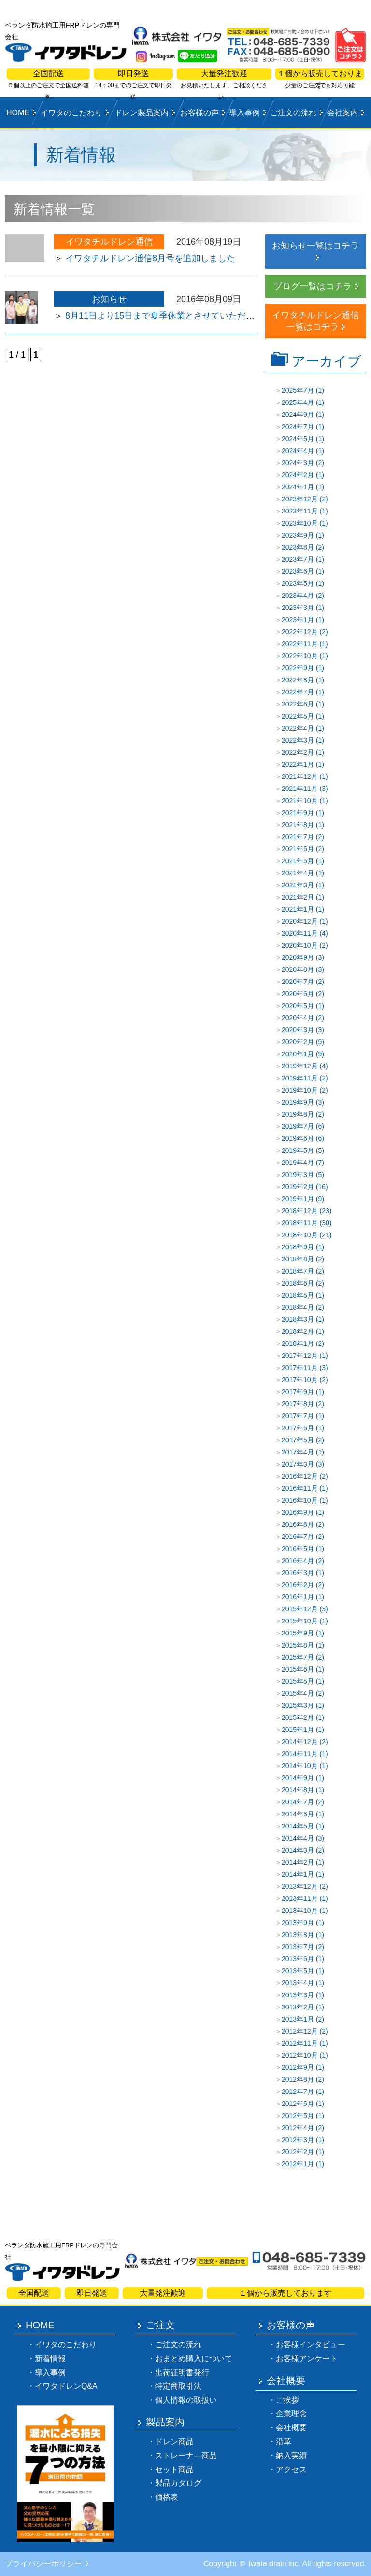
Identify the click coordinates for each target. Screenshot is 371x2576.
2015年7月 (298, 1657)
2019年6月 (298, 1138)
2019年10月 (300, 1090)
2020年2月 (298, 1042)
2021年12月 (300, 776)
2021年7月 (298, 837)
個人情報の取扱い (186, 2400)
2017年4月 (298, 1452)
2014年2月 (298, 1862)
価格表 (166, 2497)
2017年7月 (298, 1416)
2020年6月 (298, 993)
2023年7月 (298, 559)
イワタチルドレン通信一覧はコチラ (315, 321)
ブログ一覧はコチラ (312, 286)
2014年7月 (298, 1802)
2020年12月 (300, 921)
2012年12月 (300, 2031)
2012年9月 (298, 2067)
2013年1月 (298, 2019)
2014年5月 (298, 1826)
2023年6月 (298, 571)
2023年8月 (298, 547)
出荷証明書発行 (182, 2372)
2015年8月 (298, 1645)
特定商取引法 (178, 2386)
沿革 (283, 2442)
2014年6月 (298, 1814)
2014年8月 (298, 1790)
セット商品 (174, 2469)
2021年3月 (298, 885)
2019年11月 (300, 1078)
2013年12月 (300, 1886)
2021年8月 (298, 825)
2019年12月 (300, 1066)
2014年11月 (300, 1754)
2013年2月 (298, 2007)
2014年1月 (298, 1874)
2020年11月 (300, 933)
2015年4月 (298, 1693)
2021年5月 (298, 861)
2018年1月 (298, 1343)
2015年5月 (298, 1681)
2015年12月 (300, 1609)
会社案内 (342, 113)
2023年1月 (298, 619)
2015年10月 (300, 1621)
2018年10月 (300, 1235)
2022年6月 (298, 704)
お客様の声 (199, 113)
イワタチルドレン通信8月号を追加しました (150, 258)
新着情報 (50, 2358)
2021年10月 (300, 800)
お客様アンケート (307, 2358)
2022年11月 (300, 644)
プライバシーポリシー (43, 2564)
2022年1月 (298, 764)
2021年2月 (298, 897)
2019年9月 (298, 1102)
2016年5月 (298, 1548)
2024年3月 (298, 463)
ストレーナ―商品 (186, 2455)
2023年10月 (300, 523)
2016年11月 (300, 1488)
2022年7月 (298, 692)
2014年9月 (298, 1778)
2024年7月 (298, 426)
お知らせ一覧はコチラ (315, 245)
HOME (17, 113)
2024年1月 (298, 487)
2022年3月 (298, 740)
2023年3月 (298, 607)
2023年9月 (298, 535)
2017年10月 (300, 1380)
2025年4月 (298, 402)
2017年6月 (298, 1428)
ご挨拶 (287, 2400)
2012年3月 (298, 2140)
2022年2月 (298, 752)
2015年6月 (298, 1669)
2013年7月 (298, 1947)
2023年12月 (300, 499)
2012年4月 (298, 2128)
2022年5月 (298, 716)
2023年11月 (300, 511)
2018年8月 (298, 1259)
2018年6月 (298, 1283)
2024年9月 (298, 414)
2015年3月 (298, 1705)
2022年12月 (300, 632)
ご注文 (160, 2325)
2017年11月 (300, 1367)
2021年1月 (298, 909)
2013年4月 (298, 1983)
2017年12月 (300, 1355)
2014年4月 (298, 1838)
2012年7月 (298, 2091)
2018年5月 (298, 1295)
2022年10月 (300, 656)
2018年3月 (298, 1319)
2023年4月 (298, 595)
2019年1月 (298, 1199)
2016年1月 (298, 1597)
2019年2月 (298, 1187)
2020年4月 (298, 1018)
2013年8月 (298, 1935)
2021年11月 (300, 788)
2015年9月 (298, 1633)
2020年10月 (300, 945)
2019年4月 (298, 1162)
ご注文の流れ (293, 113)
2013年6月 (298, 1959)
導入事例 (244, 113)
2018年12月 (300, 1211)
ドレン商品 (174, 2442)
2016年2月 (298, 1585)
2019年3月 (298, 1174)
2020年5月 (298, 1006)
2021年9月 (298, 813)
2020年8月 (298, 969)
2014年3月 (298, 1850)
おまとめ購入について (193, 2358)
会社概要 (286, 2380)
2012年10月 (300, 2055)
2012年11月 (300, 2043)
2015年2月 (298, 1717)
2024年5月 (298, 439)
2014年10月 (300, 1766)
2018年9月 (298, 1247)
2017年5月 (298, 1440)
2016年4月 (298, 1561)
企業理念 (291, 2414)
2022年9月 (298, 668)
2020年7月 (298, 981)
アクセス (291, 2469)
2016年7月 (298, 1536)
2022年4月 (298, 728)
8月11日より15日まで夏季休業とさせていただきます (168, 315)
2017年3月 (298, 1464)
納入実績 (291, 2455)
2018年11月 (300, 1223)
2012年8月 (298, 2079)
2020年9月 (298, 957)
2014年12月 (300, 1741)
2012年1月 (298, 2164)
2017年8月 (298, 1404)
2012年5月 (298, 2115)
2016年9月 (298, 1512)
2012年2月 (298, 2152)
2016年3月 (298, 1573)
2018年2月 (298, 1331)
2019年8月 (298, 1114)
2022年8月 (298, 680)
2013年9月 (298, 1922)
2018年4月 (298, 1307)
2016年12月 (300, 1476)
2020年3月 (298, 1030)
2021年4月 (298, 873)
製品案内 (165, 2422)
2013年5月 (298, 1971)
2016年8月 (298, 1524)
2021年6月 (298, 849)
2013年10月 (300, 1910)
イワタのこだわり (71, 113)
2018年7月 (298, 1271)
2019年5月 (298, 1150)
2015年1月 (298, 1729)
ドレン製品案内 (141, 113)
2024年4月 (298, 451)
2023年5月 (298, 583)
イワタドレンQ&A (66, 2386)
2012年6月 (298, 2103)
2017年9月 (298, 1392)
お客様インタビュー (310, 2345)
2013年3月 (298, 1995)
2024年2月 (298, 475)
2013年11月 (300, 1898)
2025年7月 (298, 390)
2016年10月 (300, 1500)
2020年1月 (298, 1054)
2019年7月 (298, 1126)
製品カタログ (178, 2483)
